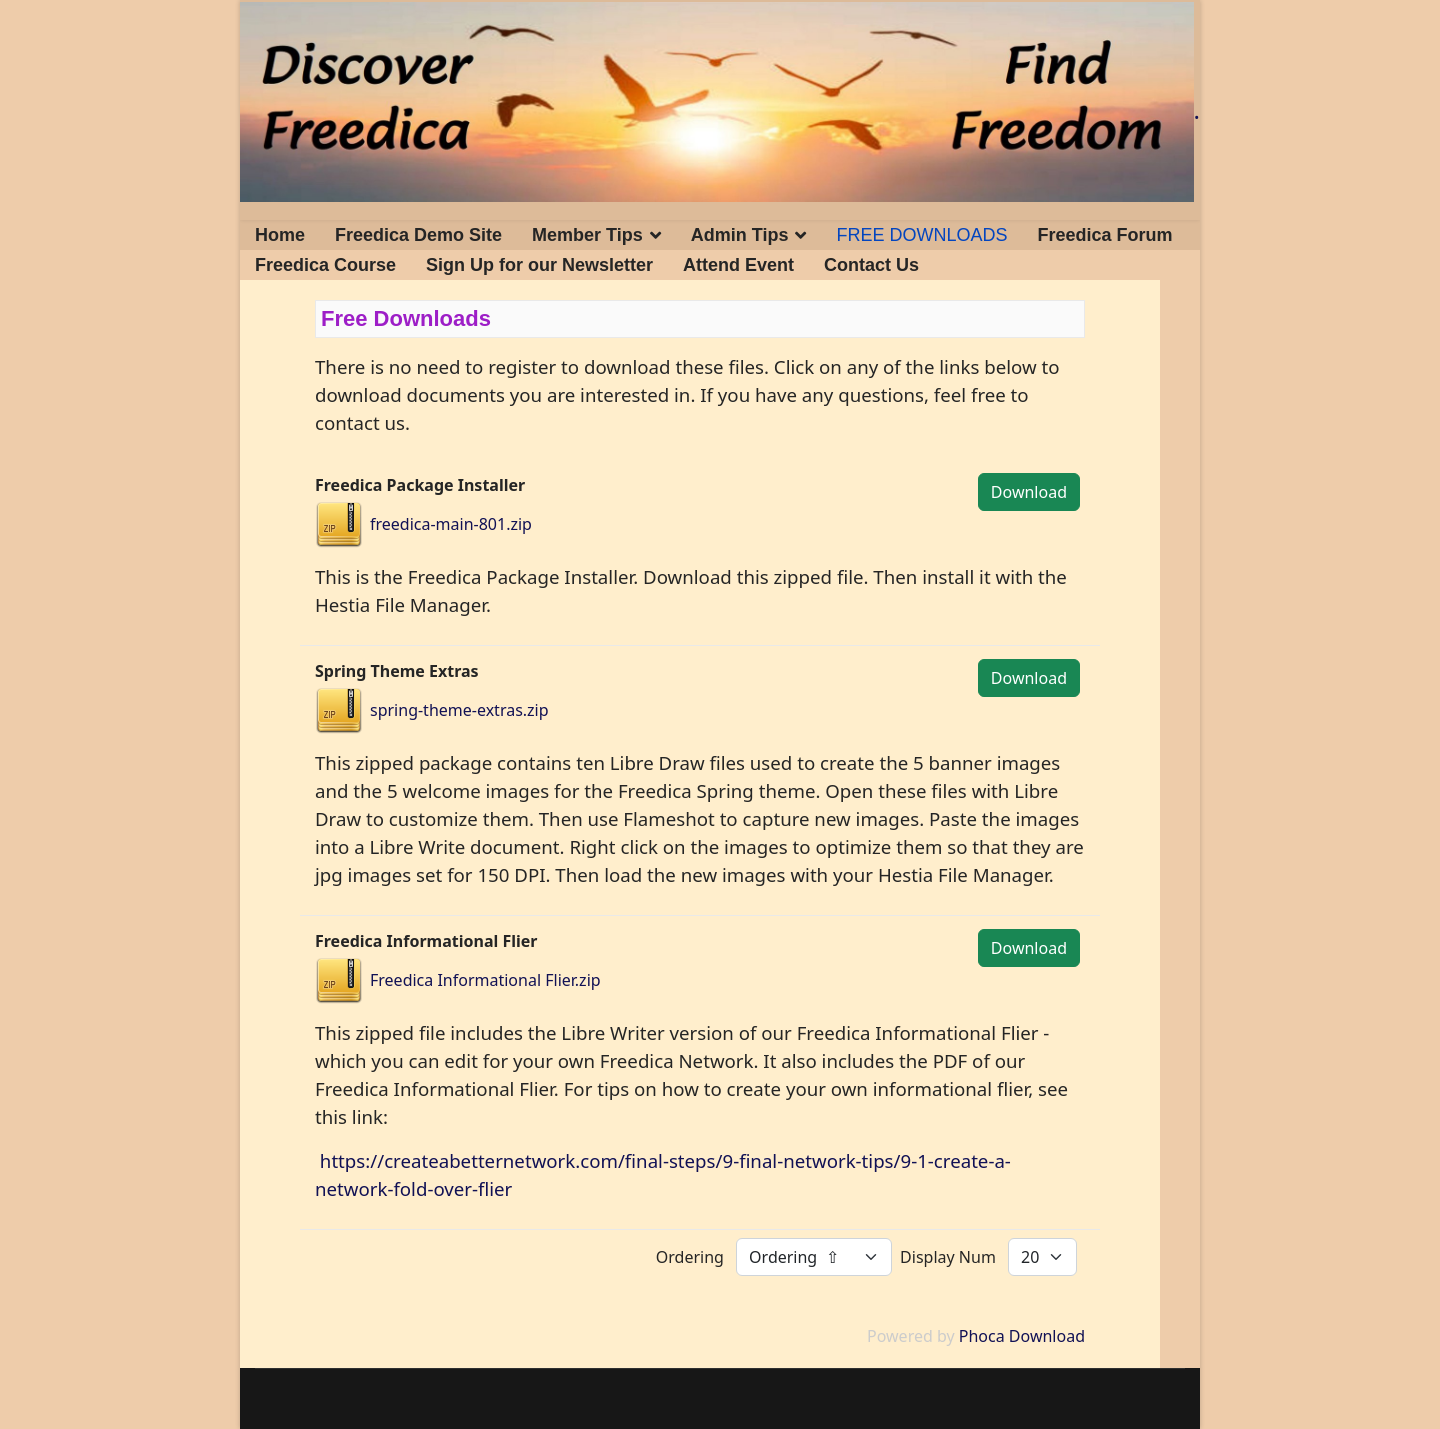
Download (1029, 492)
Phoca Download (1022, 1336)
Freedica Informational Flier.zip (485, 980)
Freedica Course (325, 265)
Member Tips (587, 235)
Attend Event (738, 265)
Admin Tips (740, 235)
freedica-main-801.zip (451, 524)
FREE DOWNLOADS (921, 235)
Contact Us (871, 265)
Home (280, 235)
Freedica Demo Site (418, 235)
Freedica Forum (1105, 235)
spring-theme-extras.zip (459, 710)
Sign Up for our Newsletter (539, 265)
